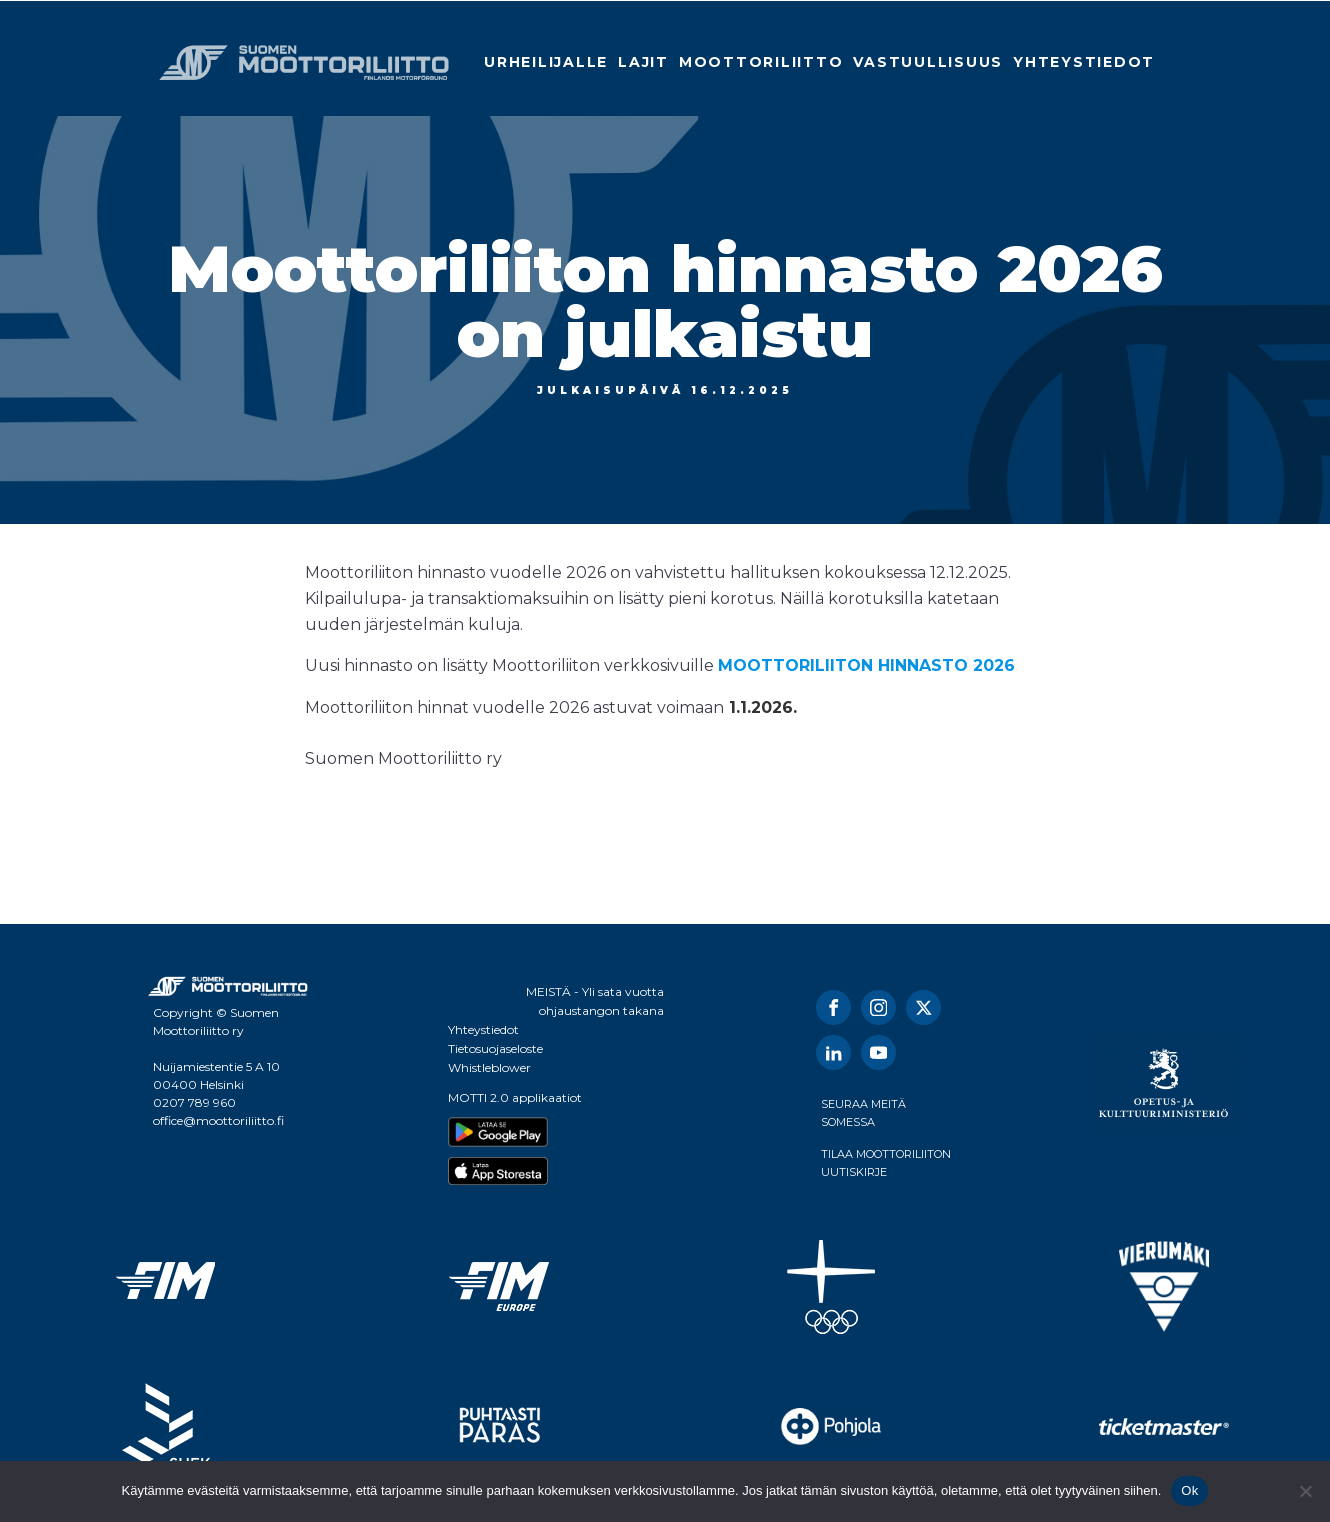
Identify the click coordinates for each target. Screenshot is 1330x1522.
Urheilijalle (546, 62)
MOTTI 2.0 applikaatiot (515, 1097)
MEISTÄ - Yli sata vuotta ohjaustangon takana (595, 1001)
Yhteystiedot (1084, 62)
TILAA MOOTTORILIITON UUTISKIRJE (886, 1163)
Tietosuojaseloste (495, 1048)
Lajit (643, 62)
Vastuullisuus (928, 62)
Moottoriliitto (761, 62)
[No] (1305, 1491)
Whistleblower (489, 1067)
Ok (1189, 1490)
